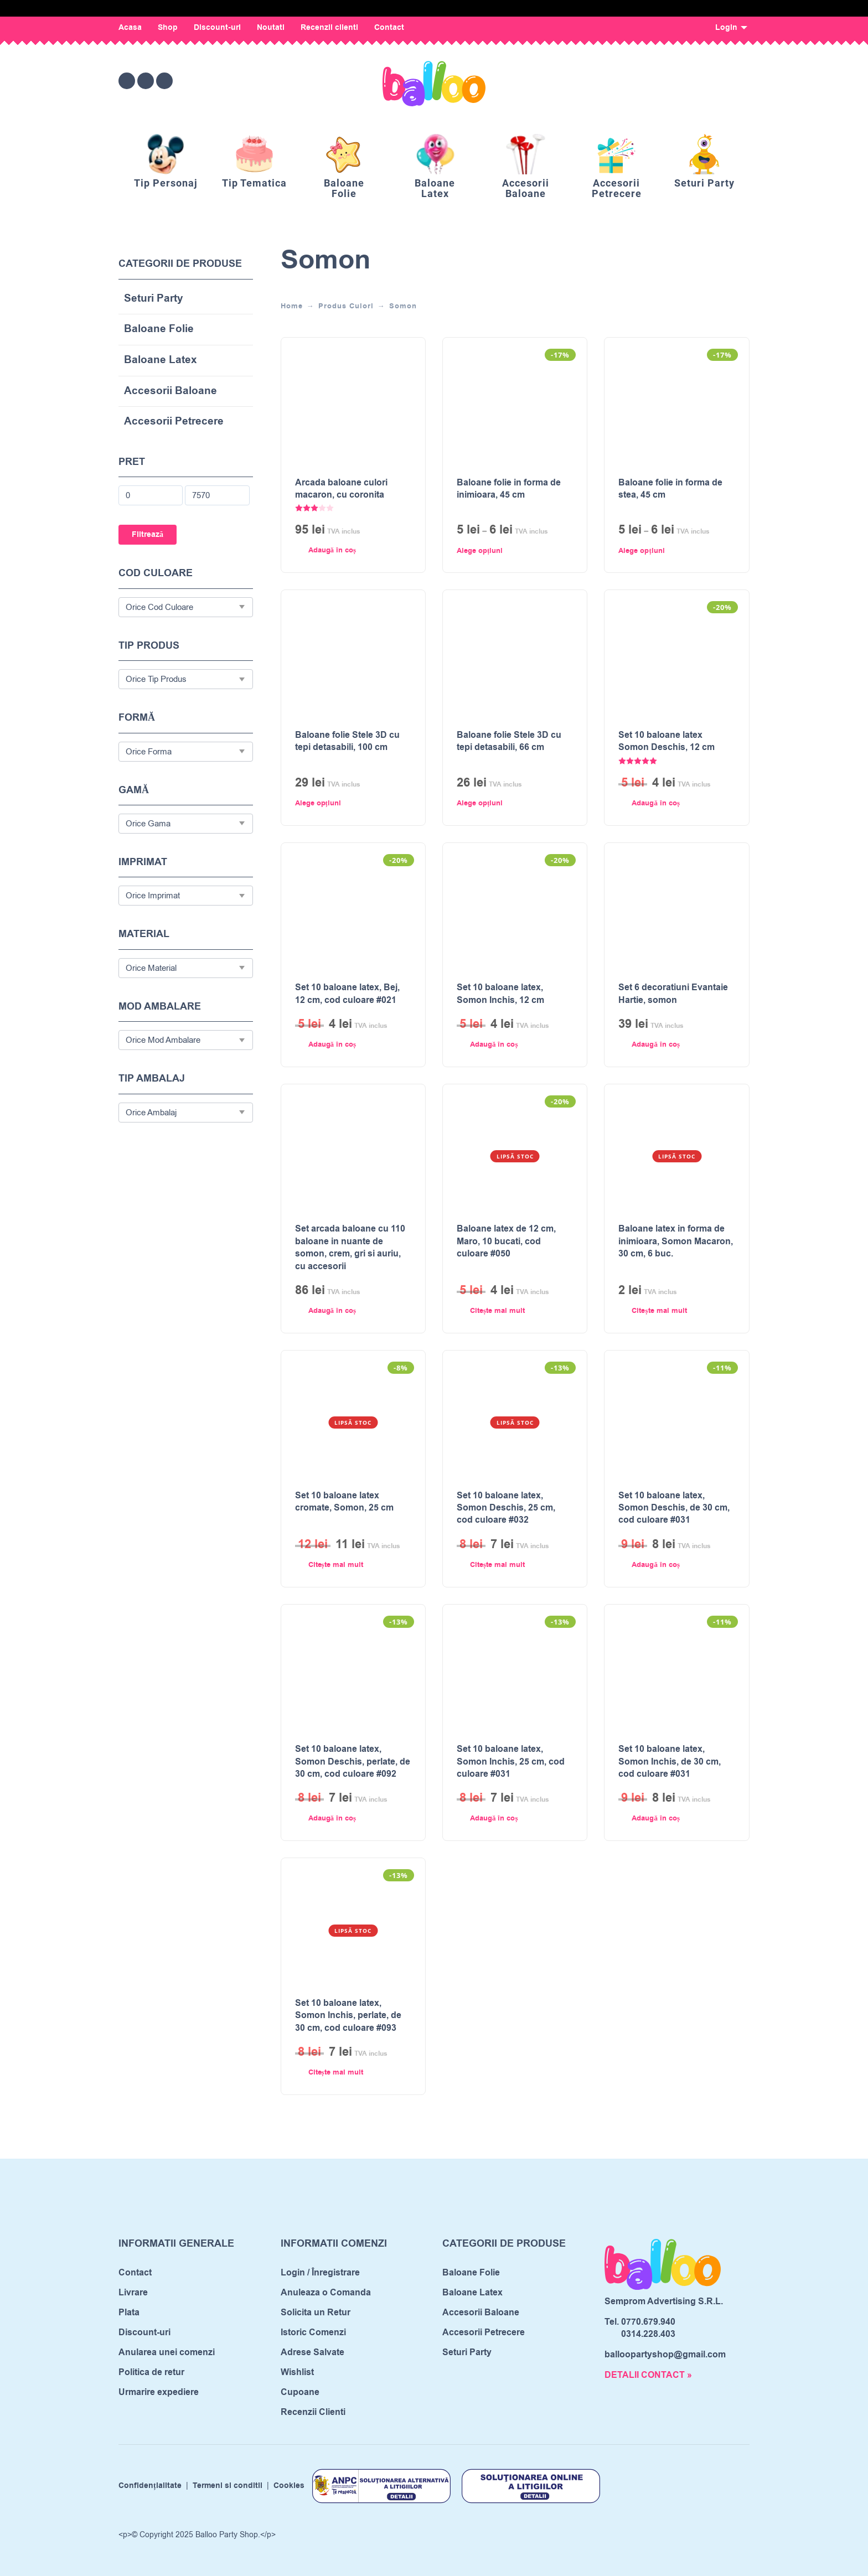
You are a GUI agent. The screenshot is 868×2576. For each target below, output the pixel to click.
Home (292, 306)
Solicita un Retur (315, 2312)
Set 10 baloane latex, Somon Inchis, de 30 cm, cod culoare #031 (669, 1761)
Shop (168, 27)
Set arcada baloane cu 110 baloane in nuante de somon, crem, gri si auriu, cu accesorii (350, 1247)
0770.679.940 (648, 2322)
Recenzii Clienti (313, 2412)
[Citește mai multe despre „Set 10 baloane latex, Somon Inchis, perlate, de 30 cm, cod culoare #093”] (342, 2073)
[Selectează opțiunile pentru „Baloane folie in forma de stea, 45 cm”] (665, 551)
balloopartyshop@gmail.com (665, 2355)
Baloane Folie (159, 330)
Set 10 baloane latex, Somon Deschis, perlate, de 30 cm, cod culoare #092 (352, 1761)
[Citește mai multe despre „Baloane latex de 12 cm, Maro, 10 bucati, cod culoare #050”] (504, 1311)
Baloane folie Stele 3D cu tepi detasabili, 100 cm (347, 741)
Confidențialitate (150, 2485)
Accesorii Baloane (170, 392)
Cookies (288, 2485)
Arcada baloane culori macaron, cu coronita (341, 489)
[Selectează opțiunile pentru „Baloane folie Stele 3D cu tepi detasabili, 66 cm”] (504, 803)
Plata (129, 2312)
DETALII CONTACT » (648, 2375)
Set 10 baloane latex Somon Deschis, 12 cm (666, 741)
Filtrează (147, 534)
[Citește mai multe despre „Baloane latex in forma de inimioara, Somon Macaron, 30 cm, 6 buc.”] (665, 1311)
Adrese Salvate (312, 2352)
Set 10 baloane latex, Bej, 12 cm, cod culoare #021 (347, 993)
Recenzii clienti (329, 27)
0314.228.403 (648, 2334)
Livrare (133, 2293)
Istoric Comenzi (313, 2332)
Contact (389, 27)
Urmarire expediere (158, 2392)
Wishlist (297, 2372)
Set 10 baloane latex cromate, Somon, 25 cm (344, 1501)
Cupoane (300, 2392)
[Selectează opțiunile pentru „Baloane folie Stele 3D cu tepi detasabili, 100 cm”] (342, 803)
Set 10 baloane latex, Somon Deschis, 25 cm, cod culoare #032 (506, 1508)
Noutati (271, 27)
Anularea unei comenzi (166, 2352)
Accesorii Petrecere (174, 422)
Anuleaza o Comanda (326, 2293)
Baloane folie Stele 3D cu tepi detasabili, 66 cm (509, 741)
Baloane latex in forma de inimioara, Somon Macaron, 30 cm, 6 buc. (675, 1241)
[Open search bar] (679, 80)
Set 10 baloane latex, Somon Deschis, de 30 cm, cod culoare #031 (674, 1508)
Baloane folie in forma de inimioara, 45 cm (509, 489)
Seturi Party (153, 299)
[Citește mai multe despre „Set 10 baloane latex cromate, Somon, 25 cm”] (342, 1565)
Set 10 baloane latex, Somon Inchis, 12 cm (500, 993)
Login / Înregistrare (320, 2273)
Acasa (130, 27)
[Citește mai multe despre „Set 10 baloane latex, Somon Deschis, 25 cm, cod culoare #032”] (504, 1565)
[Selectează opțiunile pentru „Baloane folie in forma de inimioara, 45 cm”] (504, 551)
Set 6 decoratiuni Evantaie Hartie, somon (673, 993)
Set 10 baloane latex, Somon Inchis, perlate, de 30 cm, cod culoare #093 (348, 2015)
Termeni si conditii (227, 2485)
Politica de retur (151, 2372)
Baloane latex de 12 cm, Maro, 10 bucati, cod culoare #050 (506, 1241)
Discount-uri (217, 27)
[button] (342, 551)
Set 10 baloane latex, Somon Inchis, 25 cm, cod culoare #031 (511, 1761)
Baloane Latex (160, 361)
